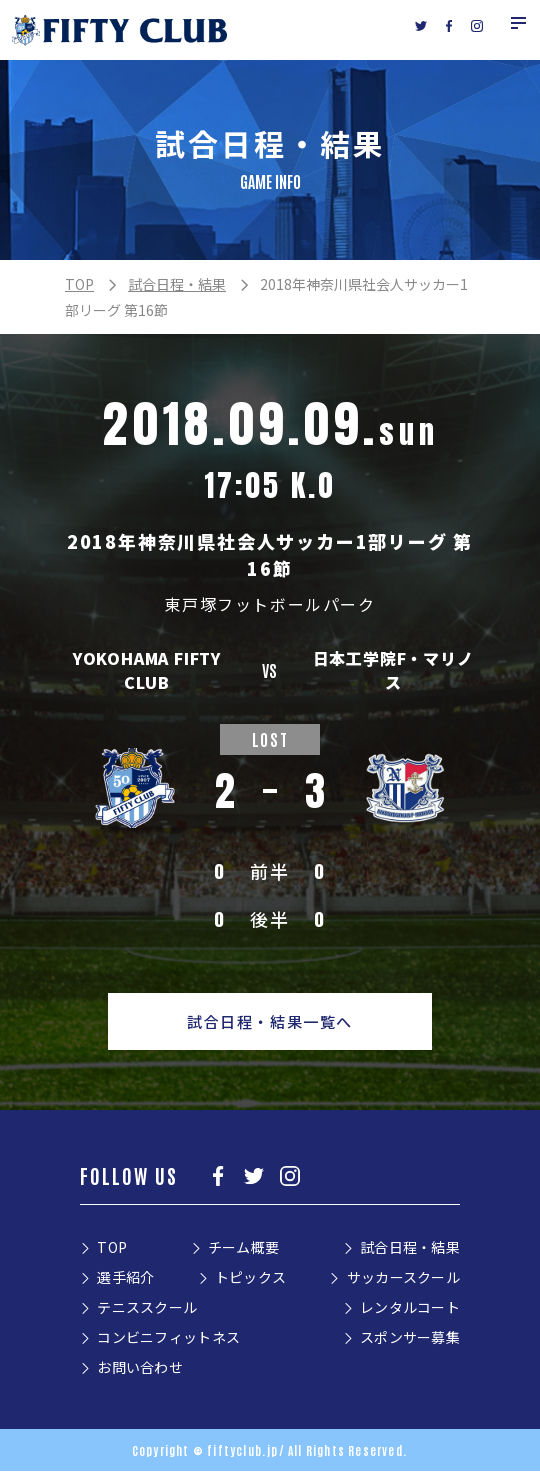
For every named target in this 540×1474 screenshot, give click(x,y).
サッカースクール (403, 1280)
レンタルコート (410, 1310)
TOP (79, 284)
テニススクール (147, 1310)
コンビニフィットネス (168, 1340)
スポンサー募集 (410, 1340)
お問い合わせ (140, 1370)
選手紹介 (125, 1280)
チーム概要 (243, 1250)
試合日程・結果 (177, 284)
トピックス (250, 1280)
